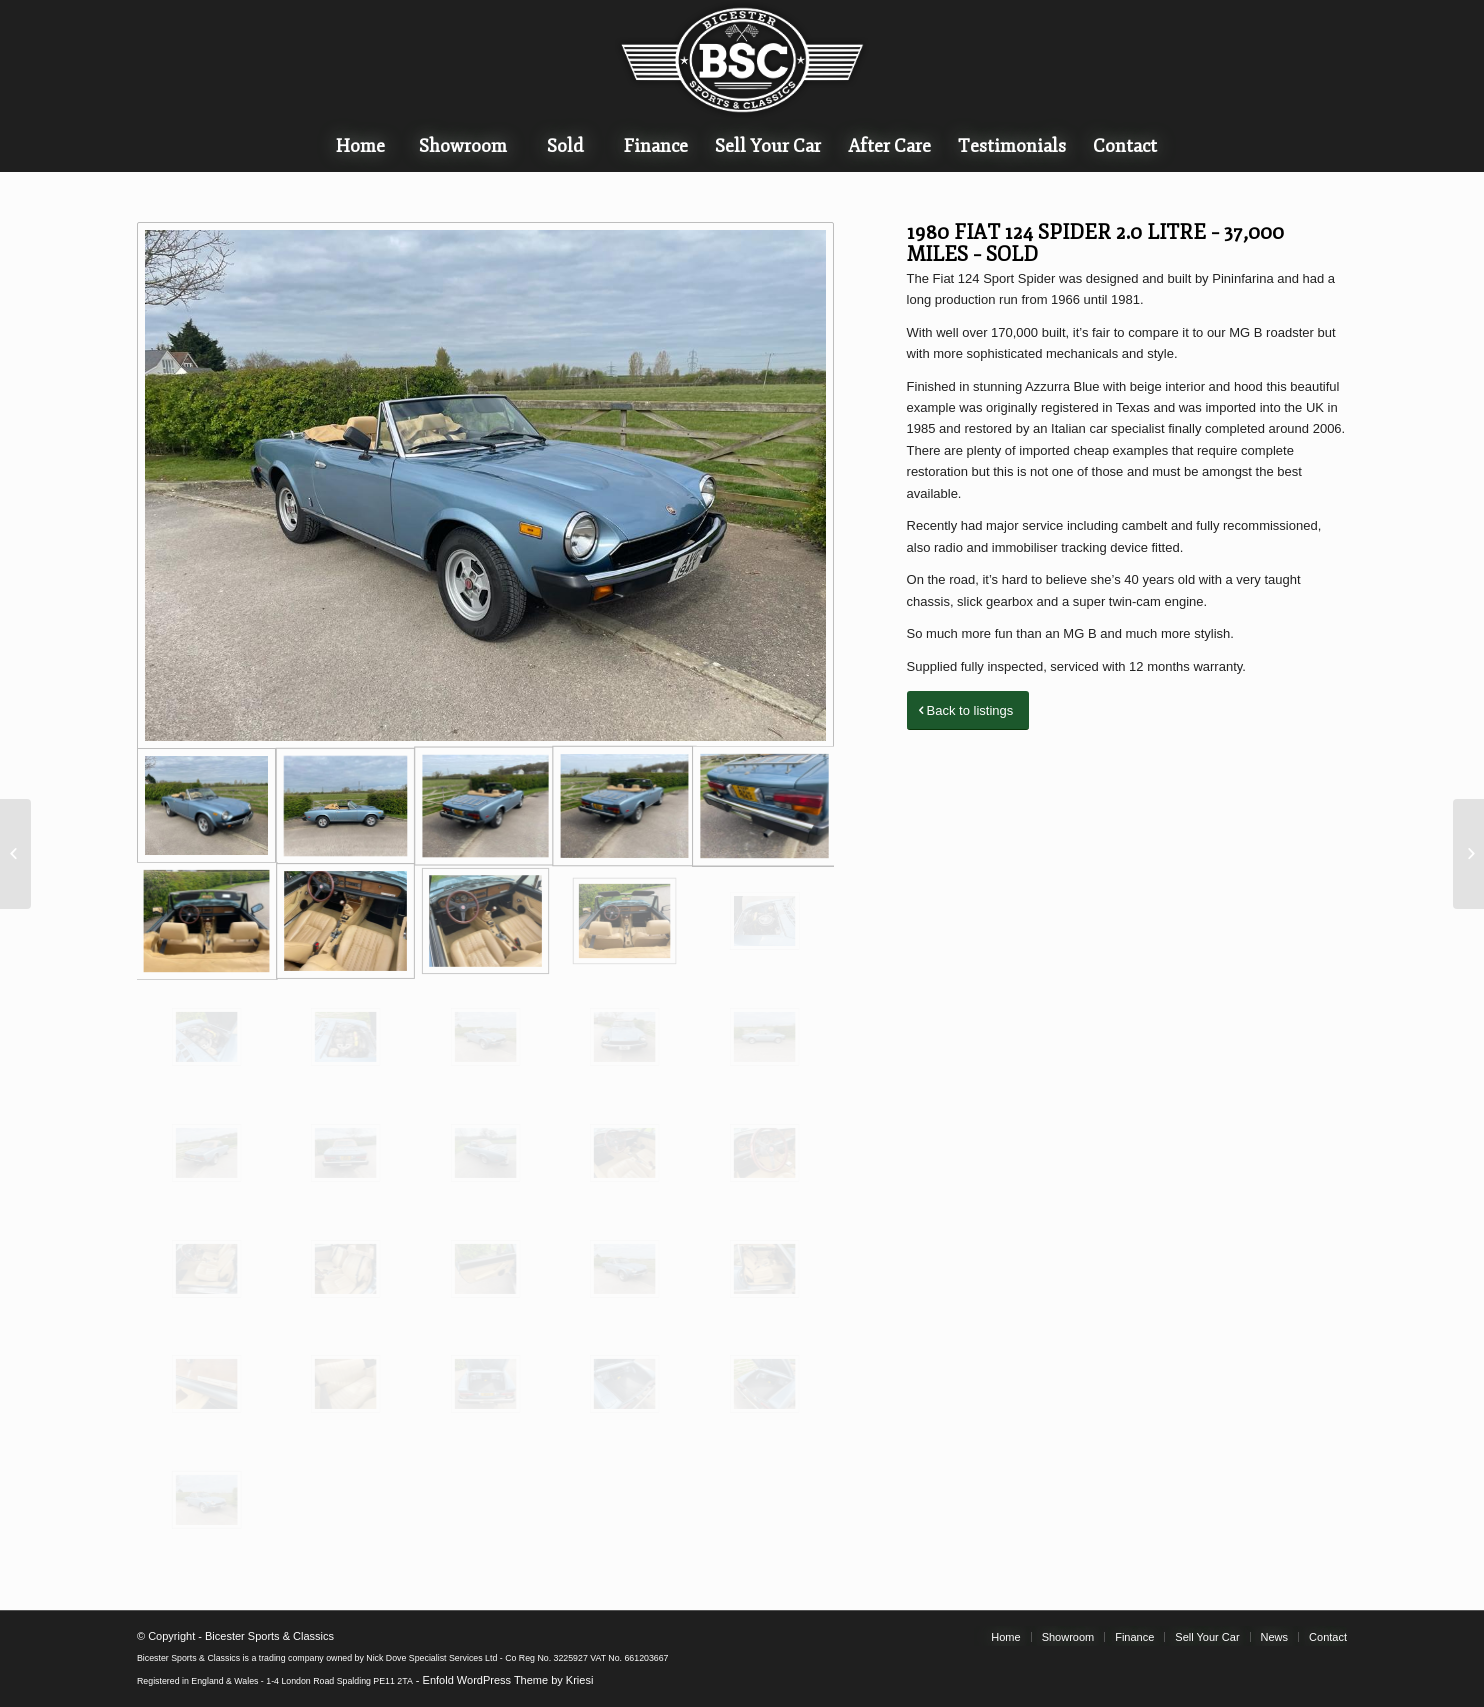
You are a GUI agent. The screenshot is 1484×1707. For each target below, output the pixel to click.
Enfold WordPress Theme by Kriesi (508, 1680)
